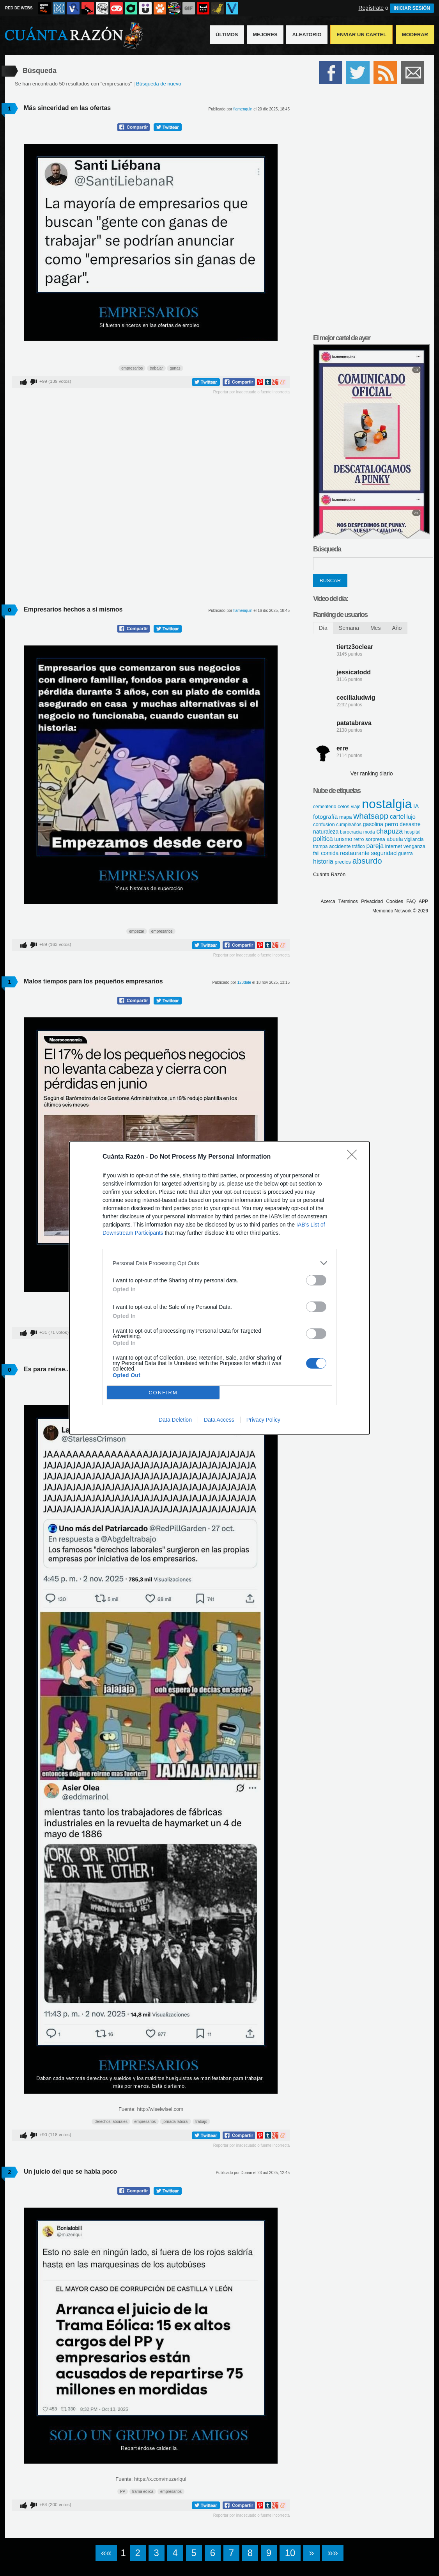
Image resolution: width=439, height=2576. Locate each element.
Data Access (219, 1420)
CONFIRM (163, 1393)
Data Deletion (175, 1420)
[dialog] (219, 1288)
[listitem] (219, 1263)
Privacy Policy (263, 1420)
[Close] (354, 1157)
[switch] (316, 1280)
